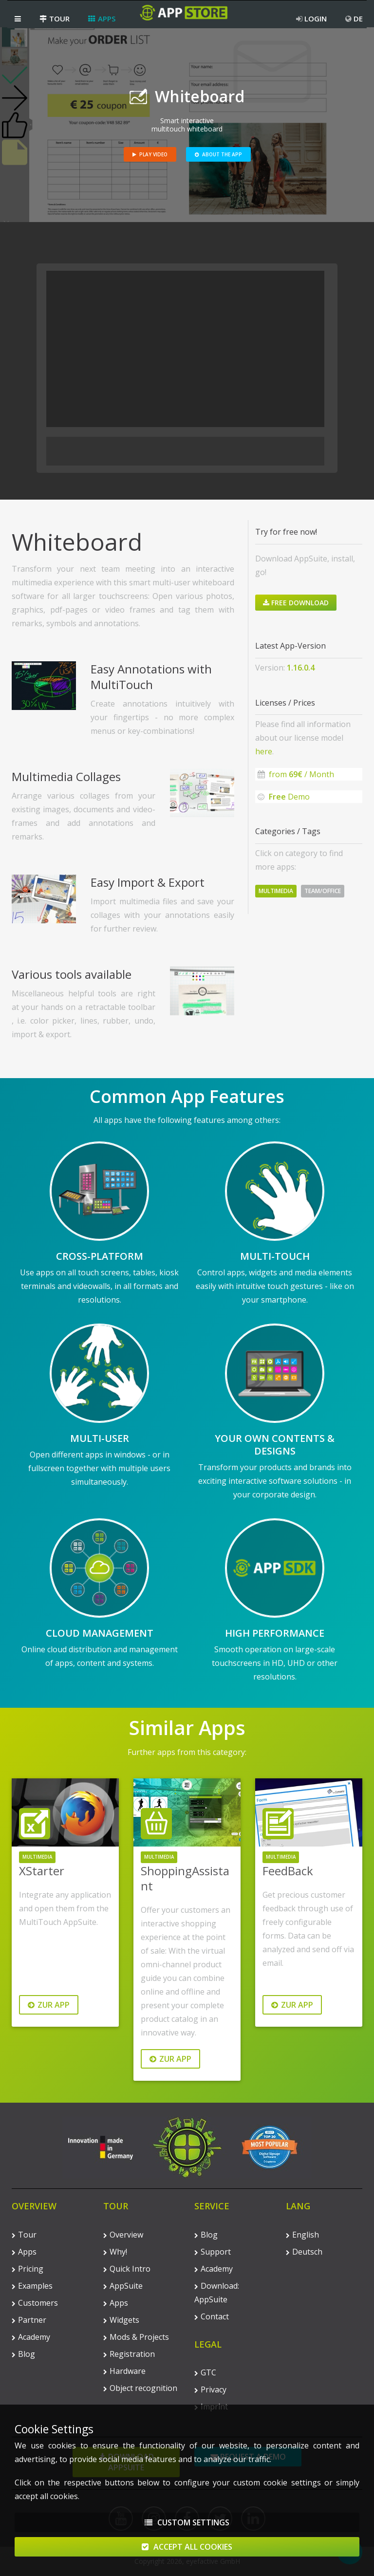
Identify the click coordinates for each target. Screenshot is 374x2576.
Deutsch (304, 2251)
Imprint (211, 2406)
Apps (101, 18)
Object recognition (140, 2388)
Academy (31, 2337)
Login (311, 18)
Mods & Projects (136, 2337)
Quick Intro (126, 2268)
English (302, 2234)
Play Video (150, 154)
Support (212, 2251)
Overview (123, 2234)
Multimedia (276, 891)
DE (354, 18)
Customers (35, 2302)
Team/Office (322, 891)
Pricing (27, 2268)
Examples (32, 2285)
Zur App (49, 2004)
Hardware (124, 2371)
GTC (205, 2372)
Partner (29, 2320)
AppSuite (123, 2285)
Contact (211, 2316)
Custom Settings (187, 2528)
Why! (115, 2251)
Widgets (121, 2320)
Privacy (210, 2389)
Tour (54, 18)
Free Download (296, 602)
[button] (17, 18)
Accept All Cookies (187, 2552)
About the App (218, 154)
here (263, 751)
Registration (129, 2354)
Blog (23, 2354)
